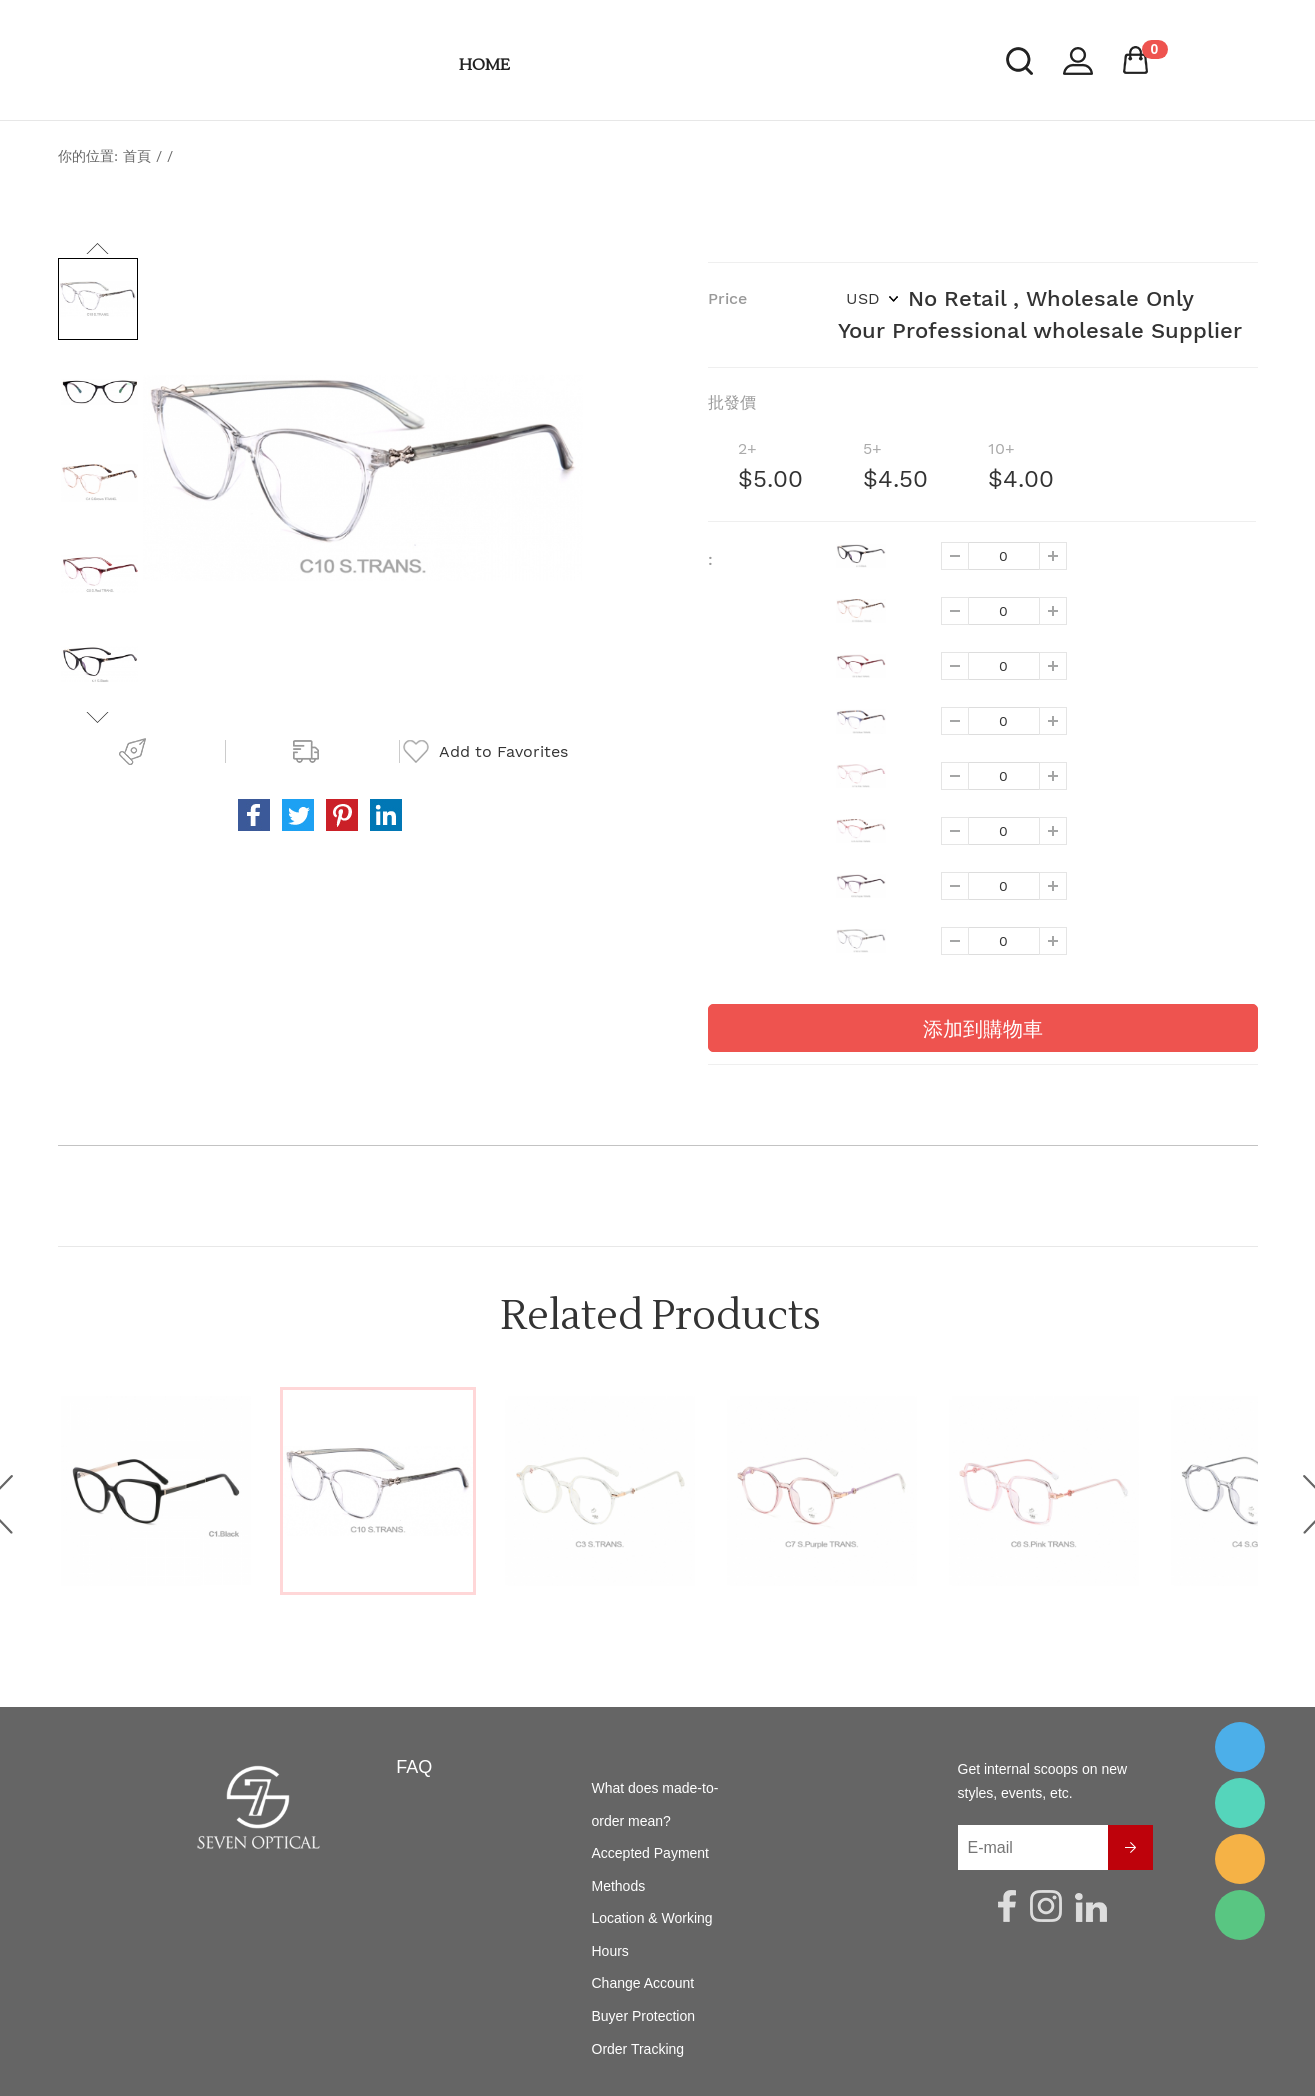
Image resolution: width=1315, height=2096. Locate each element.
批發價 (732, 402)
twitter (298, 815)
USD (872, 298)
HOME (484, 65)
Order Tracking (638, 2049)
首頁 (137, 156)
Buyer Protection (644, 2016)
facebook (254, 815)
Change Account (643, 1983)
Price (727, 298)
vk (386, 815)
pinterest (342, 815)
